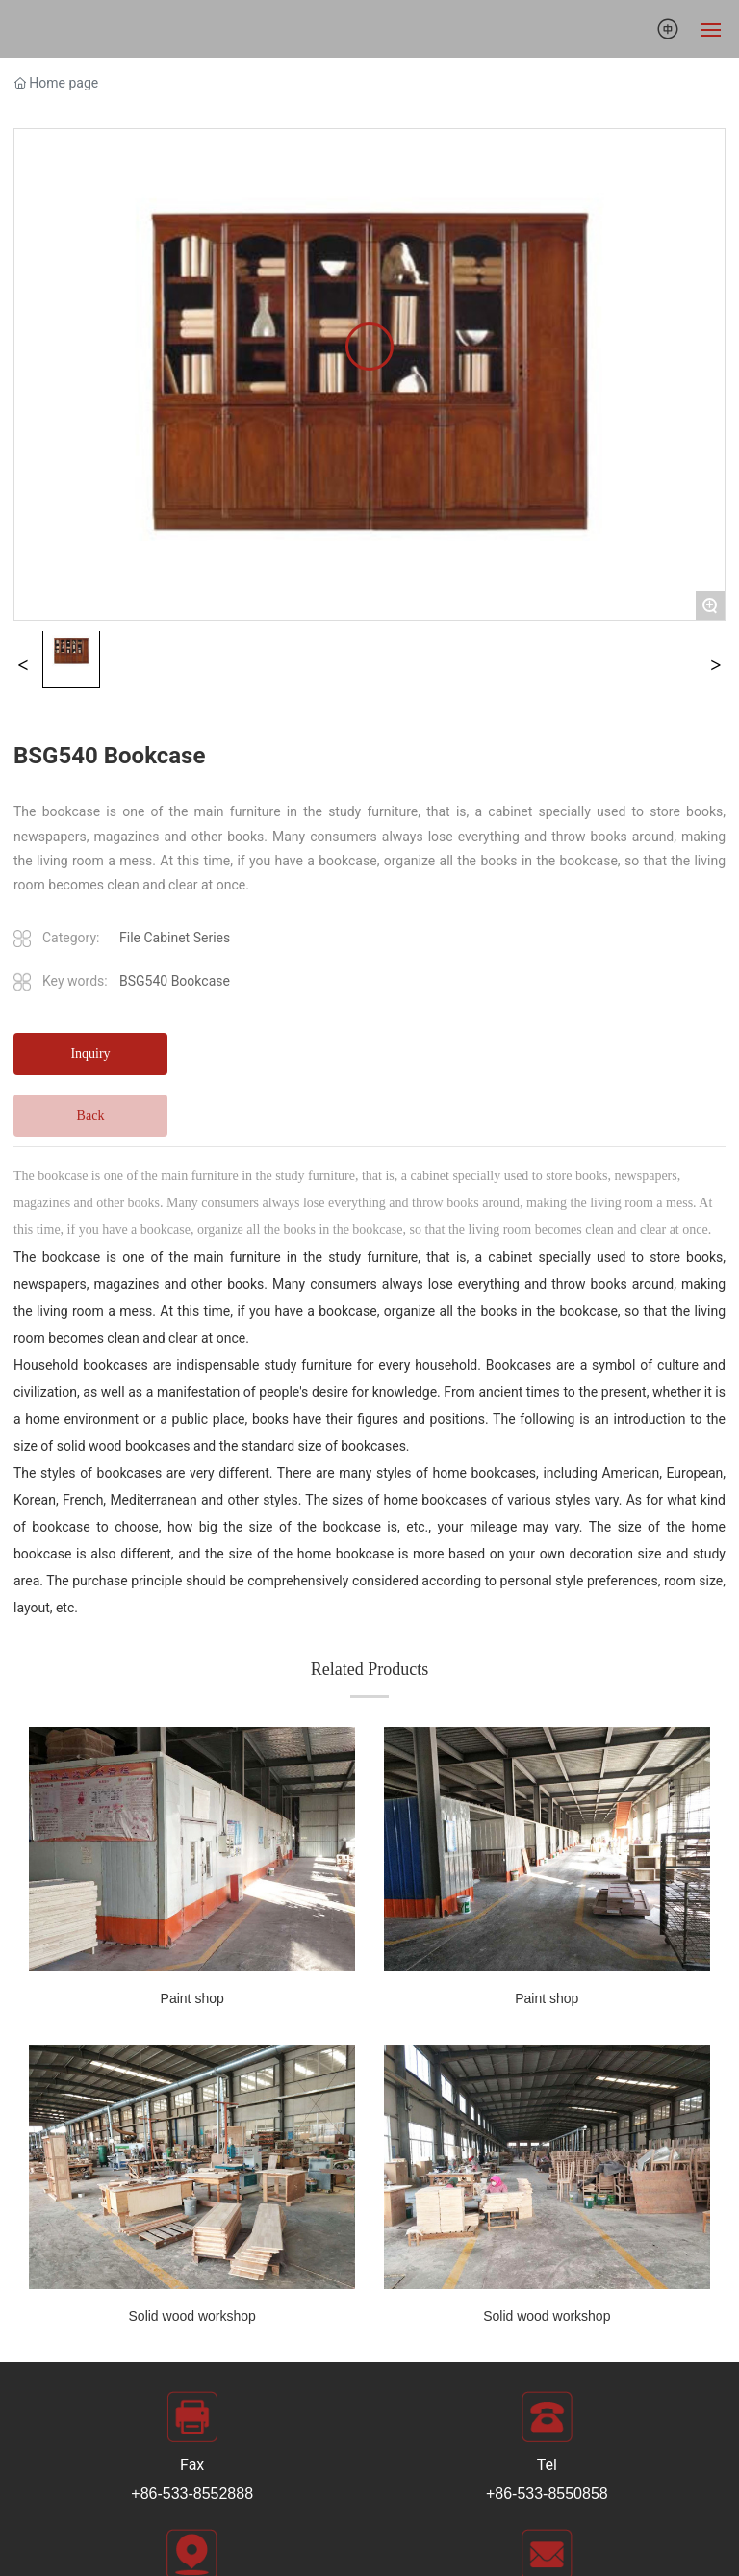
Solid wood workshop (192, 2316)
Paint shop (192, 1998)
